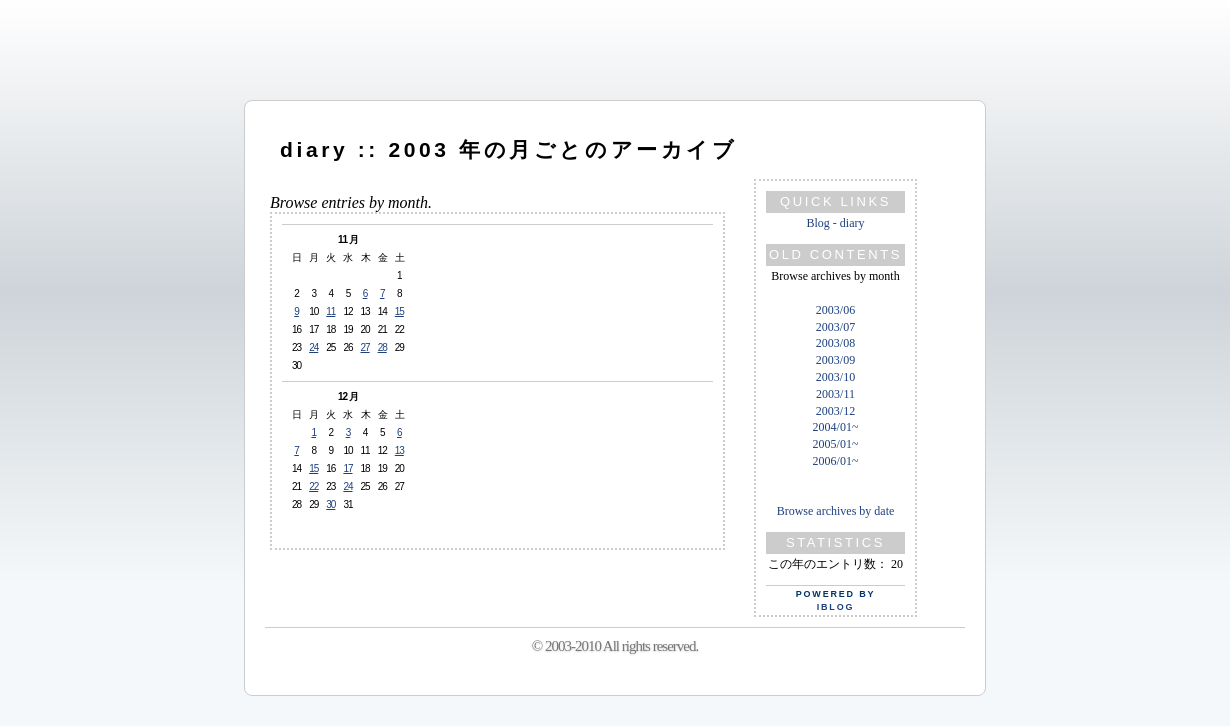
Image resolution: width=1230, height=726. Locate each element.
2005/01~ (836, 444)
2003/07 (835, 327)
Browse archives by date (836, 511)
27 (365, 347)
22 (313, 486)
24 (313, 347)
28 (382, 347)
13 (399, 450)
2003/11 (835, 394)
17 (347, 468)
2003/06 (835, 310)
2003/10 (835, 377)
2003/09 (835, 360)
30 (330, 504)
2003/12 (835, 411)
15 (399, 311)
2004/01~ (836, 427)
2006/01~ (836, 461)
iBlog (836, 607)
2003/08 (835, 343)
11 (330, 311)
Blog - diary (836, 223)
